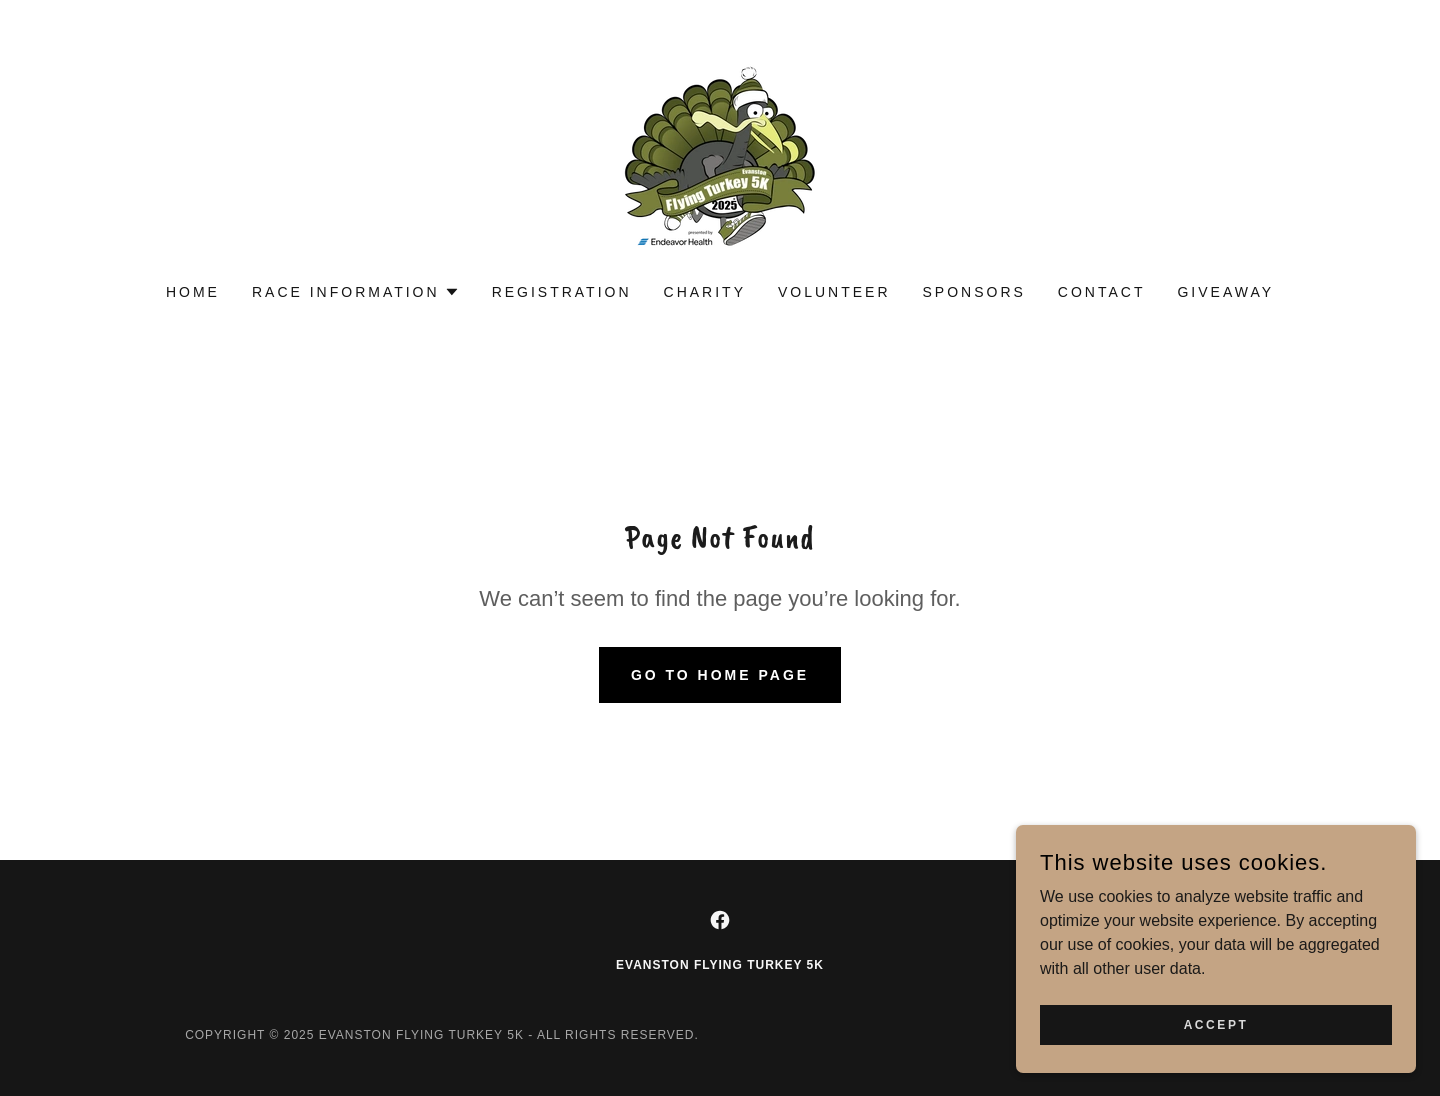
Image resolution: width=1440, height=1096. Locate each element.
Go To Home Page (720, 675)
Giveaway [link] (1225, 292)
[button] (356, 292)
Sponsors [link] (974, 292)
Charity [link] (705, 292)
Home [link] (193, 292)
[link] (720, 154)
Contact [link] (1102, 292)
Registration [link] (562, 292)
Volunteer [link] (834, 292)
